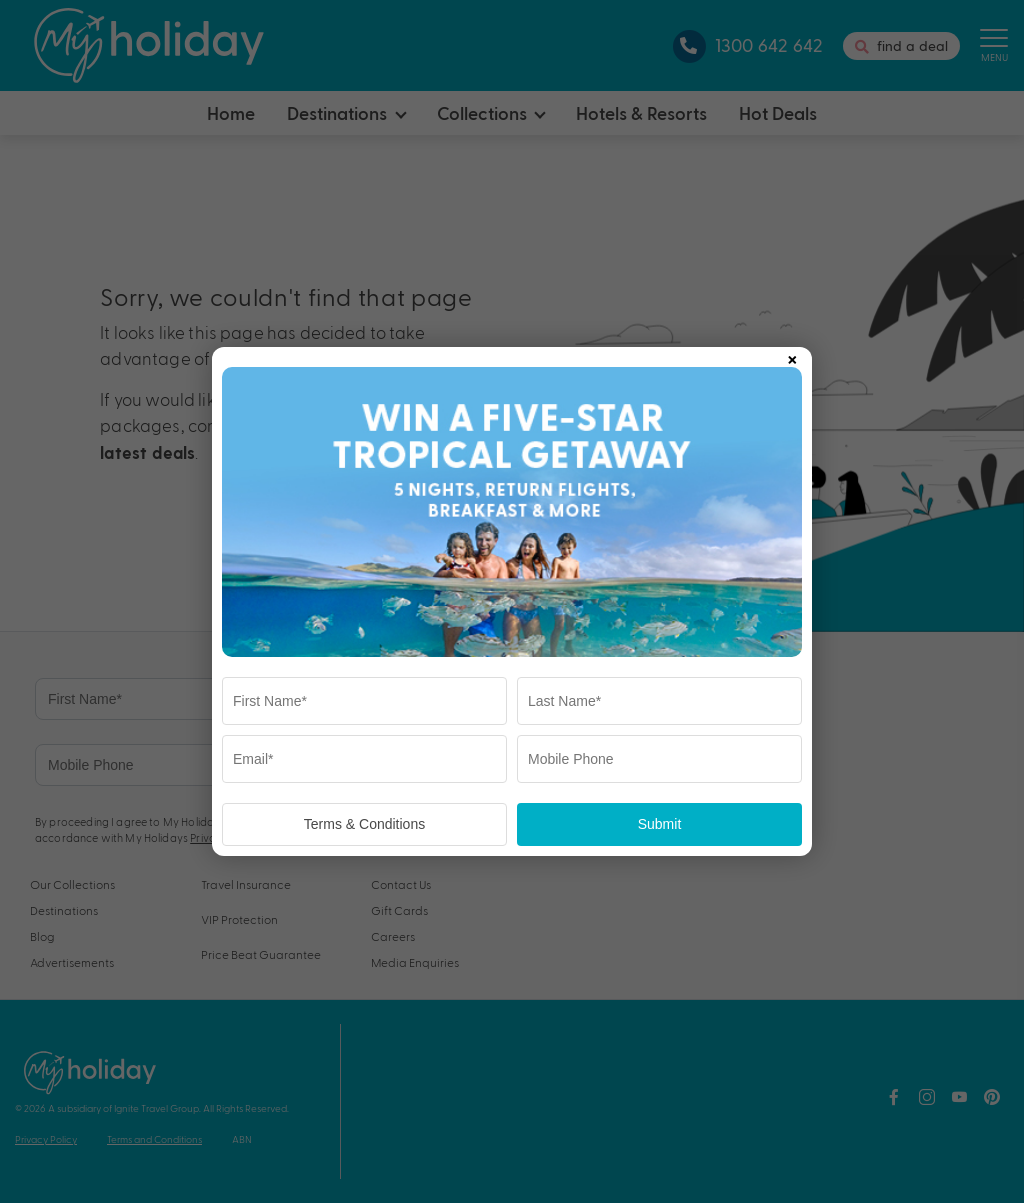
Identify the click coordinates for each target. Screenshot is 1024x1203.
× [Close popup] (792, 356)
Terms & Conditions (364, 824)
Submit (660, 824)
